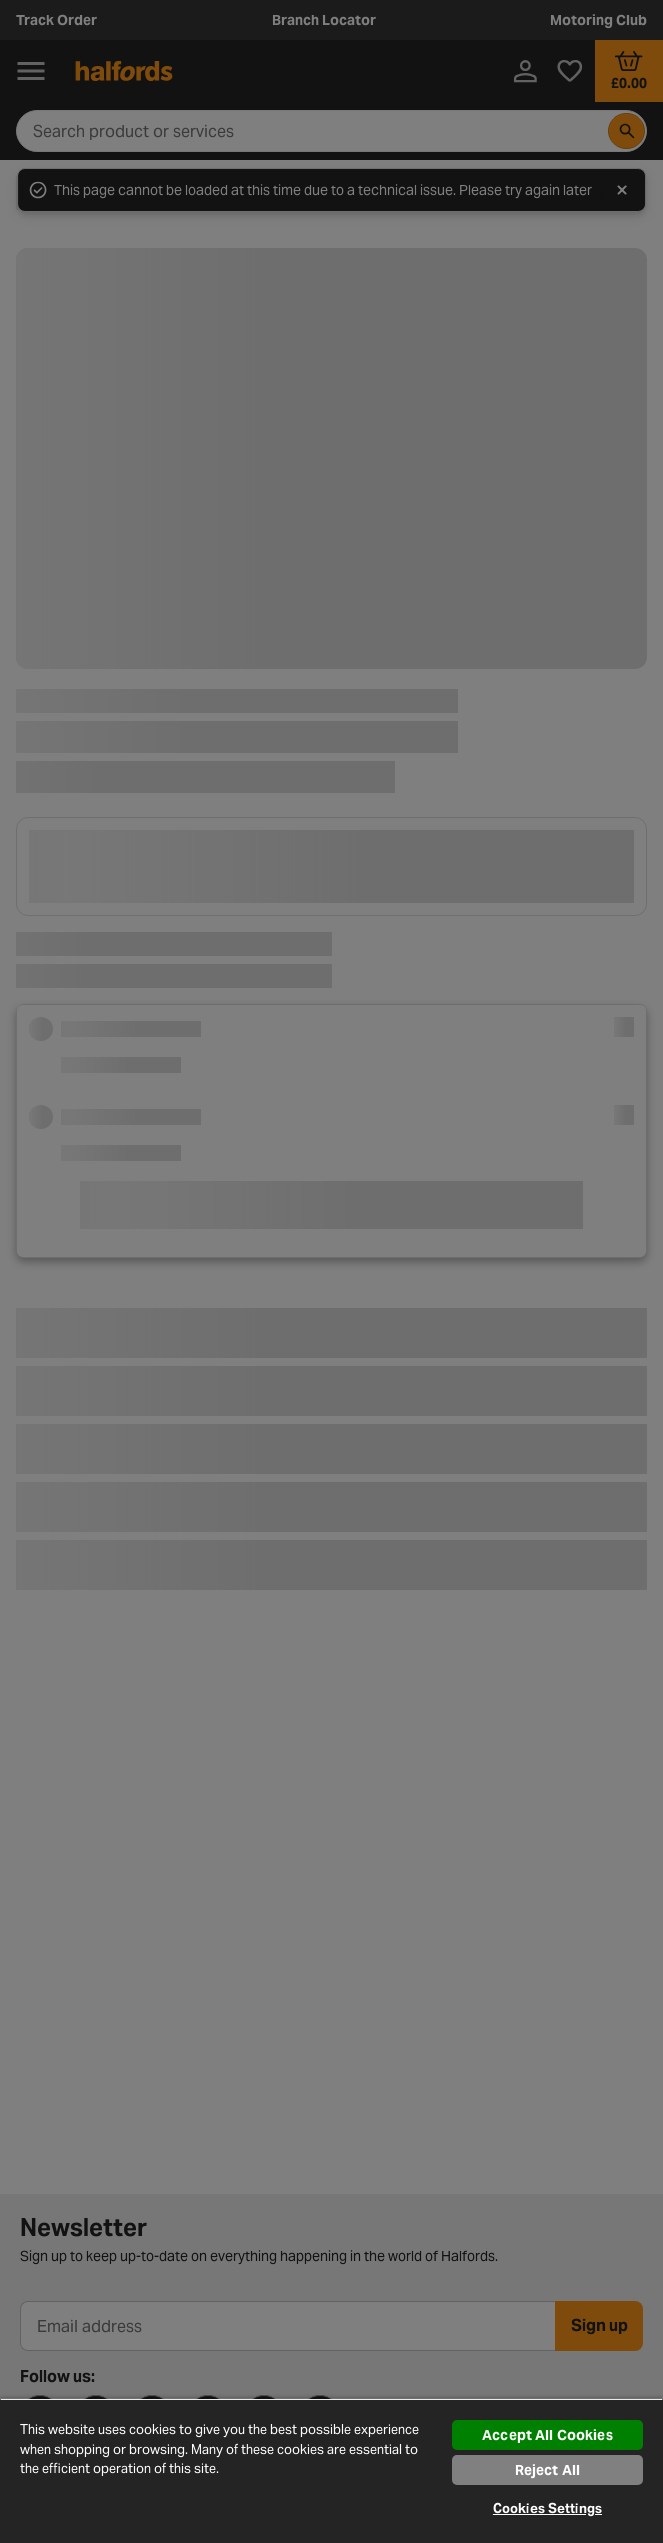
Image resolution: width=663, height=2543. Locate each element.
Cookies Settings (547, 2508)
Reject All (547, 2470)
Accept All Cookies (547, 2435)
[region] (331, 2470)
